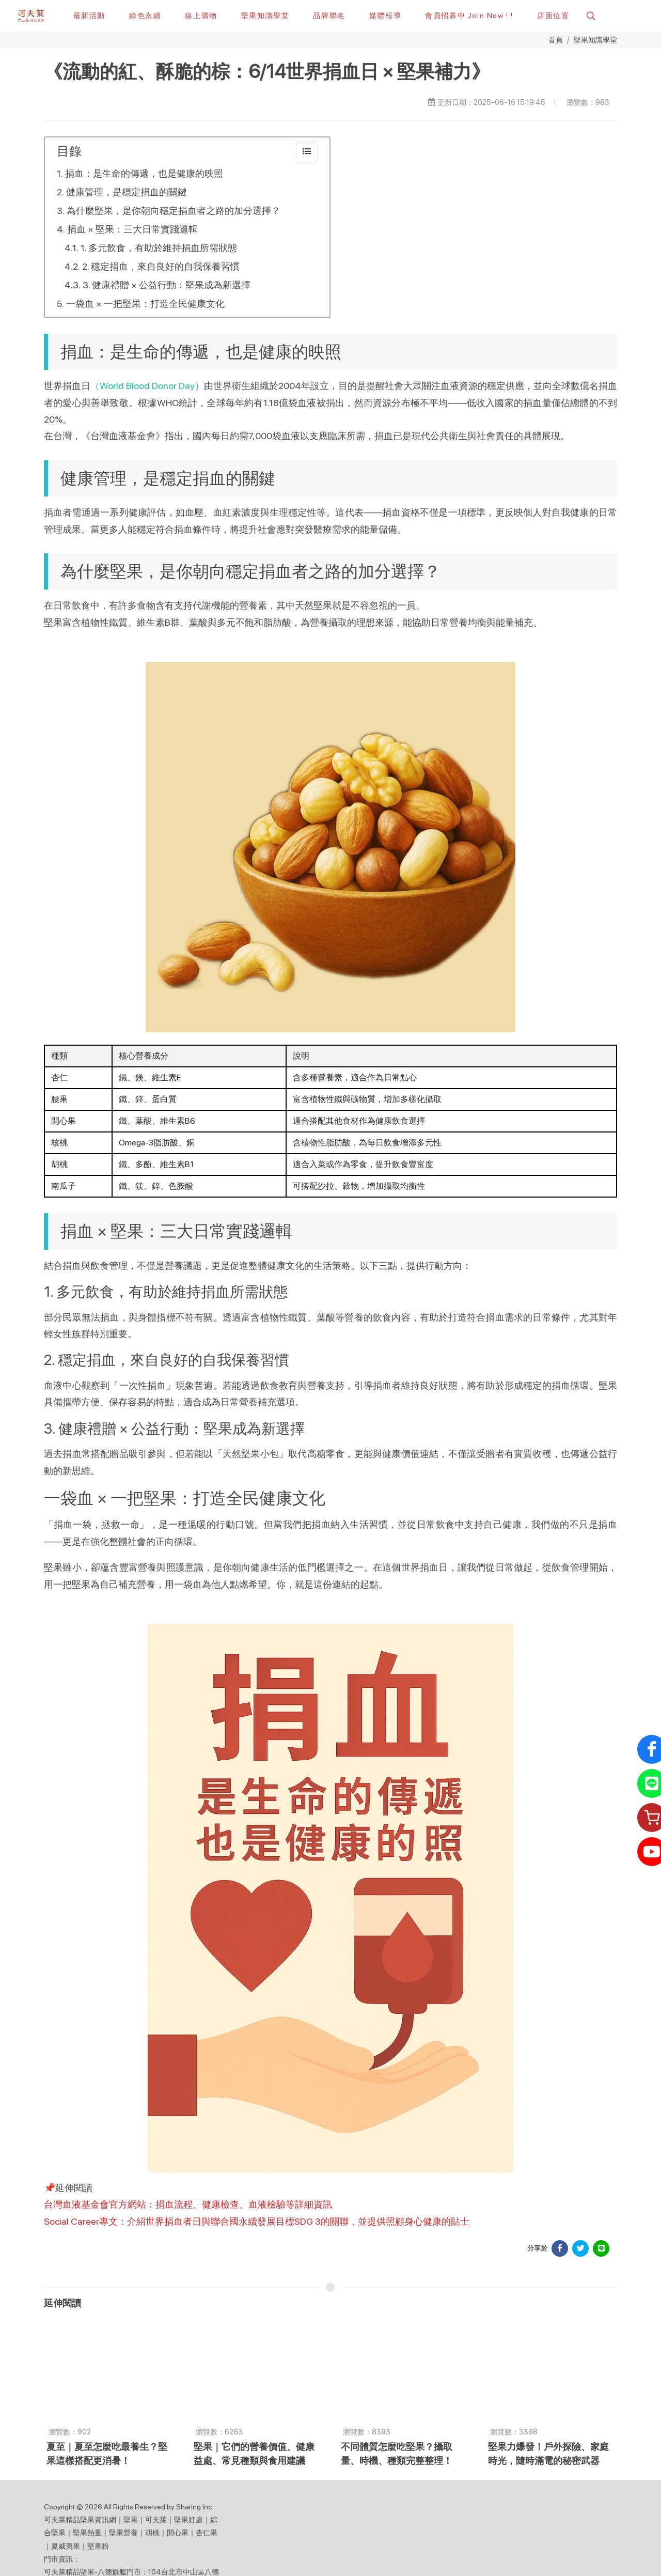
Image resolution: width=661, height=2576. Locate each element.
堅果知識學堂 (595, 40)
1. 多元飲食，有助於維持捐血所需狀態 (159, 248)
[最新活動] (89, 15)
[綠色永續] (145, 15)
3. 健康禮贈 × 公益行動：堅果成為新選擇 (166, 285)
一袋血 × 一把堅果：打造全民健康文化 (145, 304)
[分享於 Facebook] (560, 2249)
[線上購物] (201, 15)
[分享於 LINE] (601, 2249)
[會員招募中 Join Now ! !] (469, 15)
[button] (590, 15)
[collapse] (307, 152)
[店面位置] (553, 15)
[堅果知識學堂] (265, 15)
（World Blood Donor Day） (147, 386)
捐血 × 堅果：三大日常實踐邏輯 (132, 229)
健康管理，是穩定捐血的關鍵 (126, 192)
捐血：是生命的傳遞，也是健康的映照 (144, 173)
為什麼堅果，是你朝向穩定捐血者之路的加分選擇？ (173, 211)
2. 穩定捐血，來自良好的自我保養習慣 (161, 266)
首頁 (555, 40)
